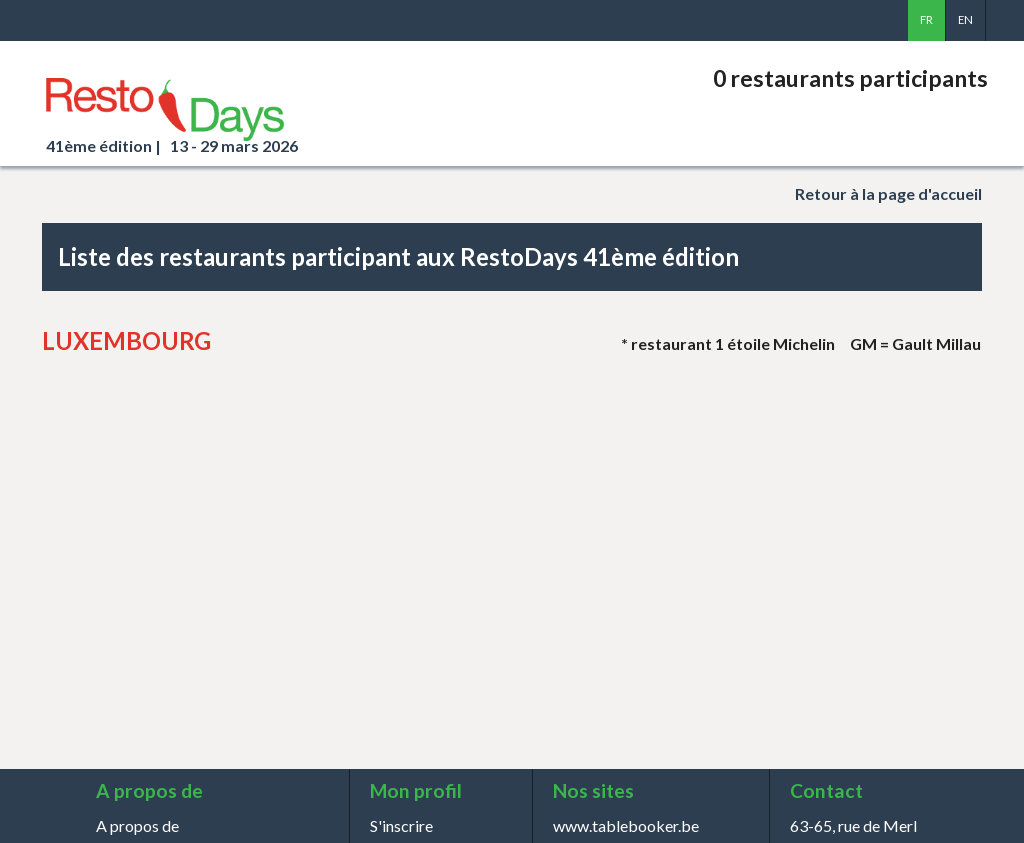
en (965, 19)
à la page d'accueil (888, 193)
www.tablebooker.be (626, 825)
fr (926, 19)
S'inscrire (401, 825)
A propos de (137, 825)
